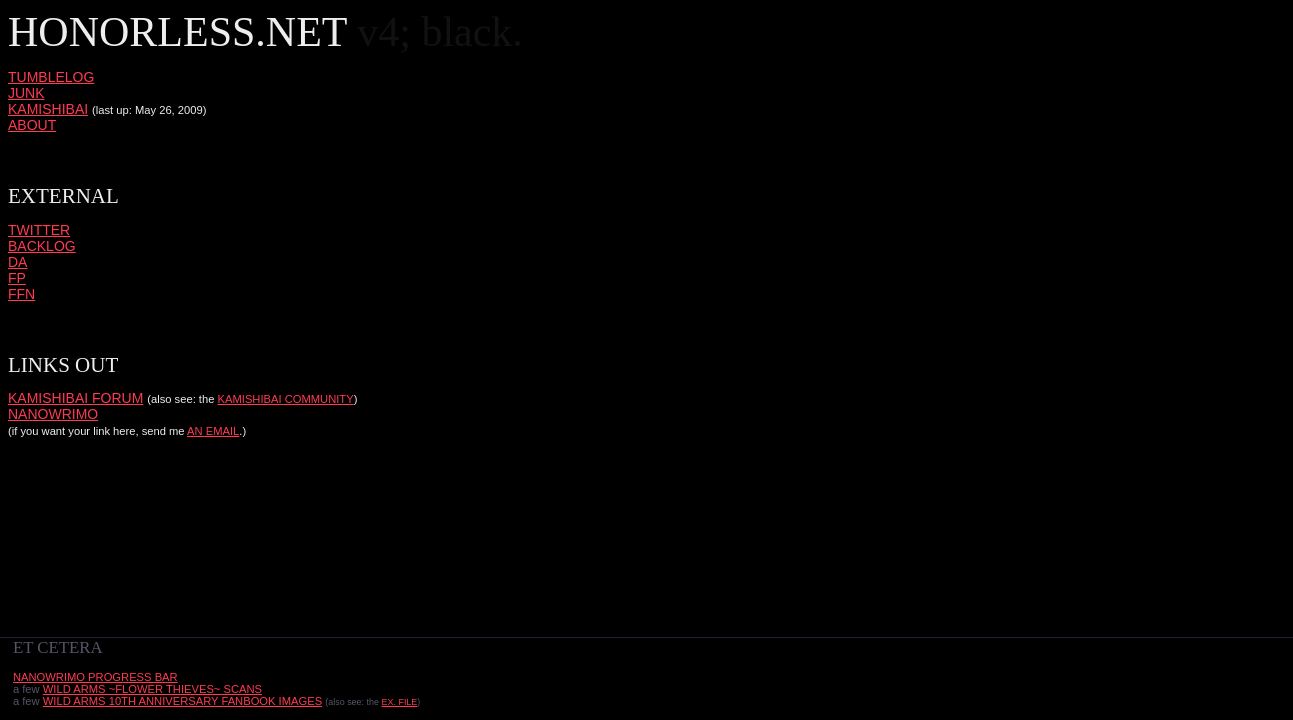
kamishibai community (286, 399)
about (32, 125)
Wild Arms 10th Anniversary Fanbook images (182, 701)
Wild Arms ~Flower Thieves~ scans (152, 689)
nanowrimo (53, 414)
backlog (42, 246)
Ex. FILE (400, 702)
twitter (39, 230)
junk (26, 93)
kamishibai (48, 109)
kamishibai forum (75, 398)
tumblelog (51, 77)
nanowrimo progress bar (95, 677)
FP (17, 278)
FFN (21, 294)
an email (213, 431)
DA (17, 262)
